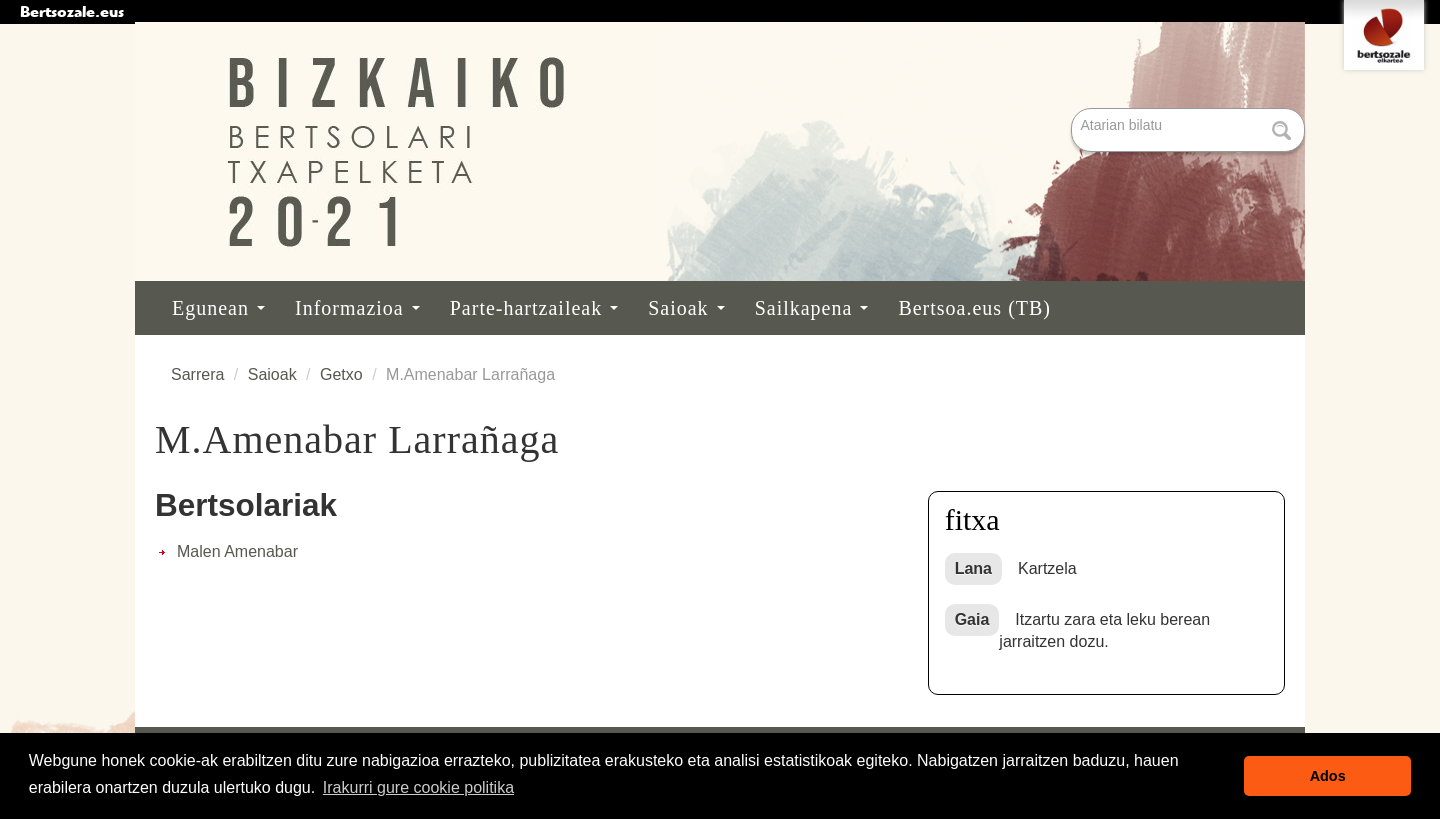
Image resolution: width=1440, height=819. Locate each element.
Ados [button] (1328, 776)
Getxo (341, 374)
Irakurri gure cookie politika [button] (418, 787)
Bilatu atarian (1073, 109)
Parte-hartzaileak (534, 308)
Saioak (686, 308)
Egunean (218, 308)
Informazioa (357, 308)
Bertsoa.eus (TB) (974, 308)
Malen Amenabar (237, 551)
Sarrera (197, 374)
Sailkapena (812, 308)
